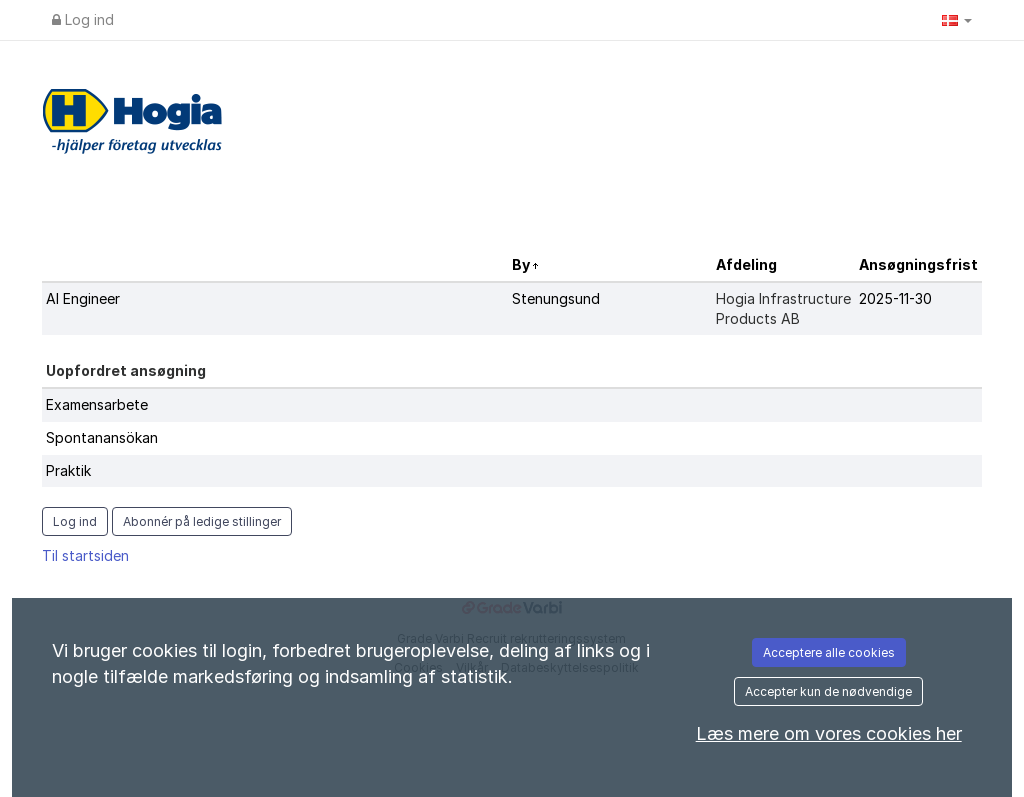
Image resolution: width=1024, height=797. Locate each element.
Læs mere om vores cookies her (829, 733)
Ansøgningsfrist (918, 264)
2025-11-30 (895, 298)
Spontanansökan (102, 437)
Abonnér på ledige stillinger (202, 521)
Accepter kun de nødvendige (828, 691)
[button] (957, 20)
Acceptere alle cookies (829, 652)
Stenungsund (556, 298)
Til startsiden (85, 555)
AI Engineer (83, 298)
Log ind (83, 19)
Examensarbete (97, 404)
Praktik (68, 470)
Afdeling (746, 264)
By (522, 264)
